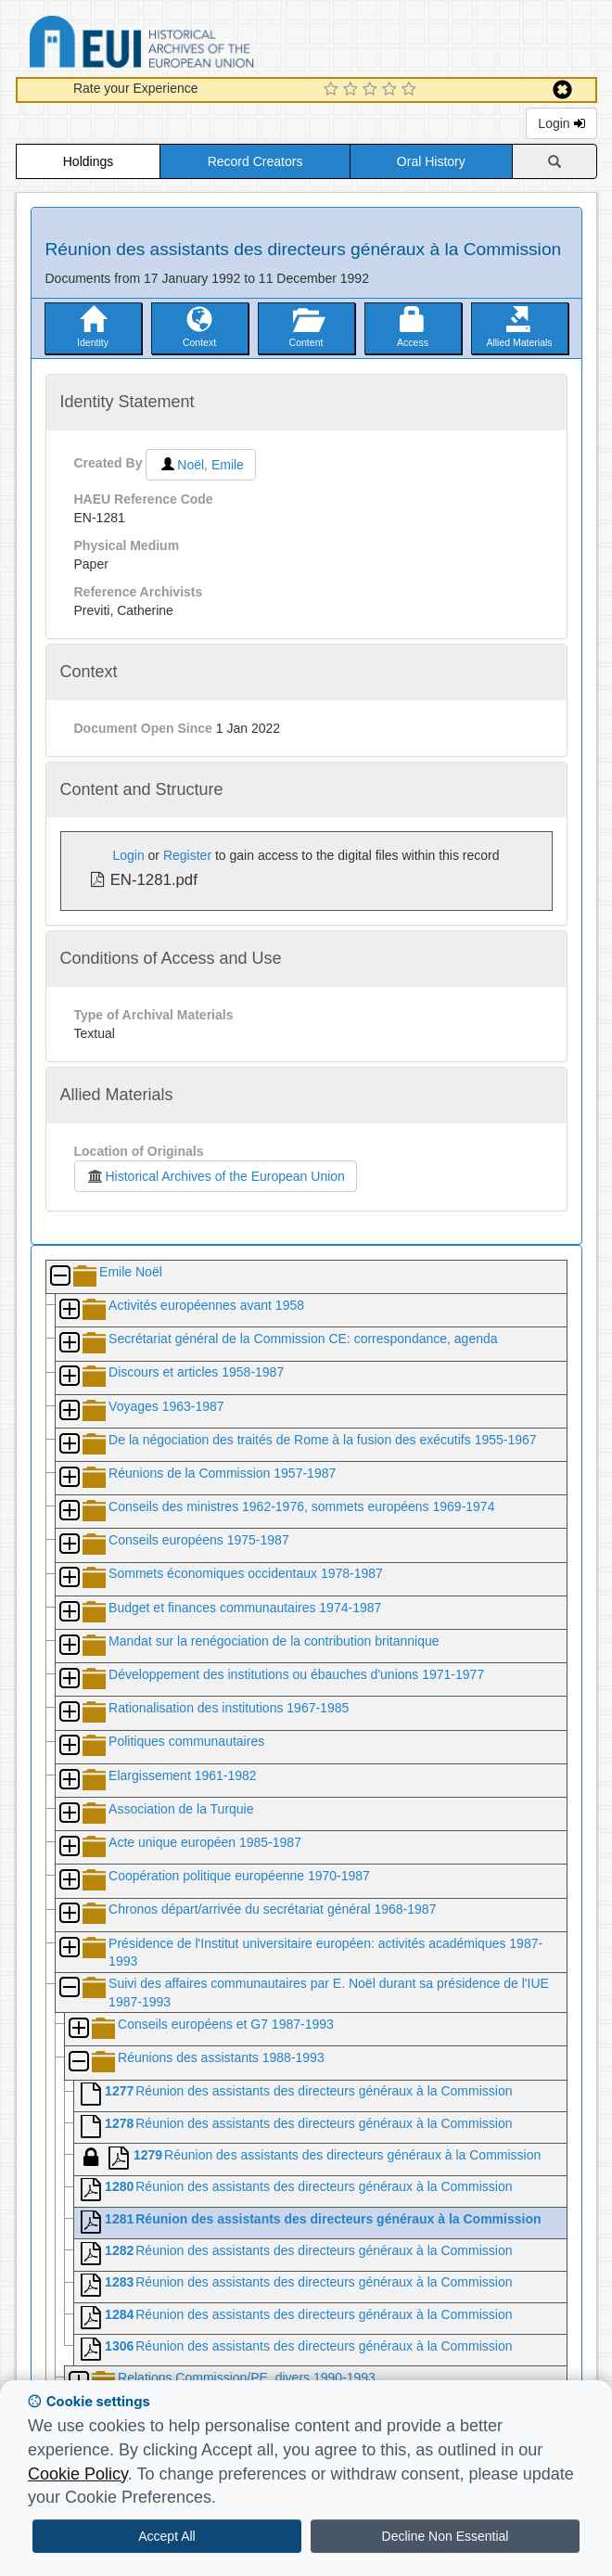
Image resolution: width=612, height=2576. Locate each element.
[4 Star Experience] (392, 90)
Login (561, 123)
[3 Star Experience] (372, 90)
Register (187, 855)
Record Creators (255, 161)
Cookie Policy (78, 2474)
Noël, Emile (201, 464)
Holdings (88, 161)
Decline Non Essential (445, 2536)
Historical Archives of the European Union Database (194, 45)
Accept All (166, 2536)
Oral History (431, 161)
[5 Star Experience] (411, 90)
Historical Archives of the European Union (215, 1176)
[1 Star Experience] (333, 90)
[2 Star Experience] (353, 90)
